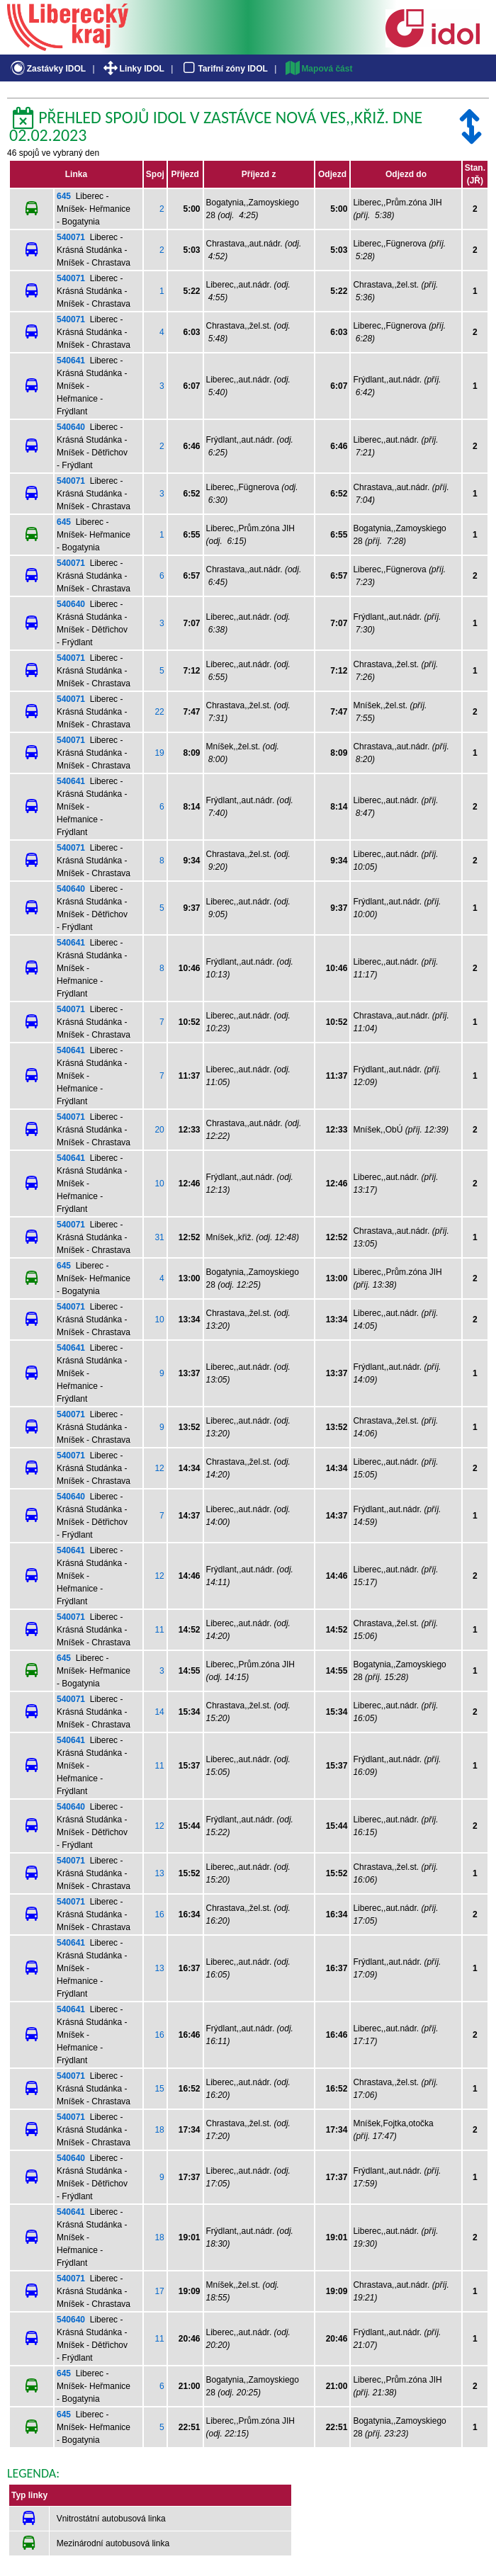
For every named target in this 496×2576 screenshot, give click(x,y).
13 (159, 1873)
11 (159, 1630)
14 (159, 1712)
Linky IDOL (132, 69)
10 (159, 1183)
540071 (71, 237)
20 (159, 1130)
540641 (71, 360)
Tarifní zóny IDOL (224, 69)
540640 (71, 427)
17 (159, 2291)
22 (159, 712)
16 (159, 1914)
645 (64, 196)
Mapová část (318, 69)
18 (159, 2130)
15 (159, 2089)
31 (159, 1237)
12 (159, 1468)
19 (159, 753)
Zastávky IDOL (47, 69)
